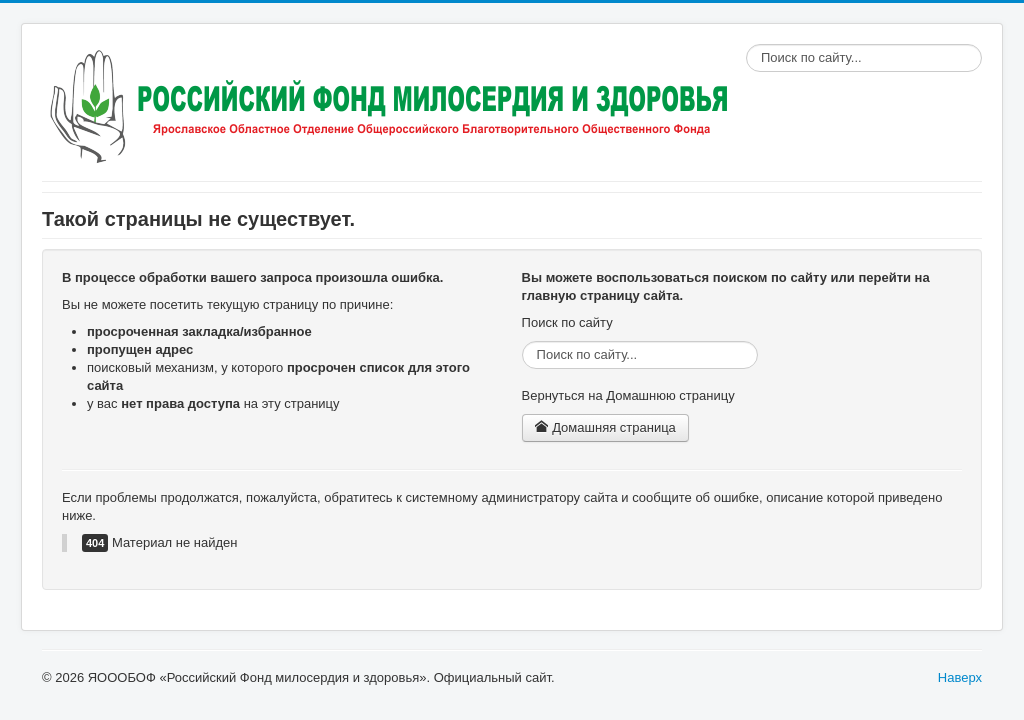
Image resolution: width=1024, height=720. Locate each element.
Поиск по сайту (746, 44)
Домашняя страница (605, 427)
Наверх (960, 677)
